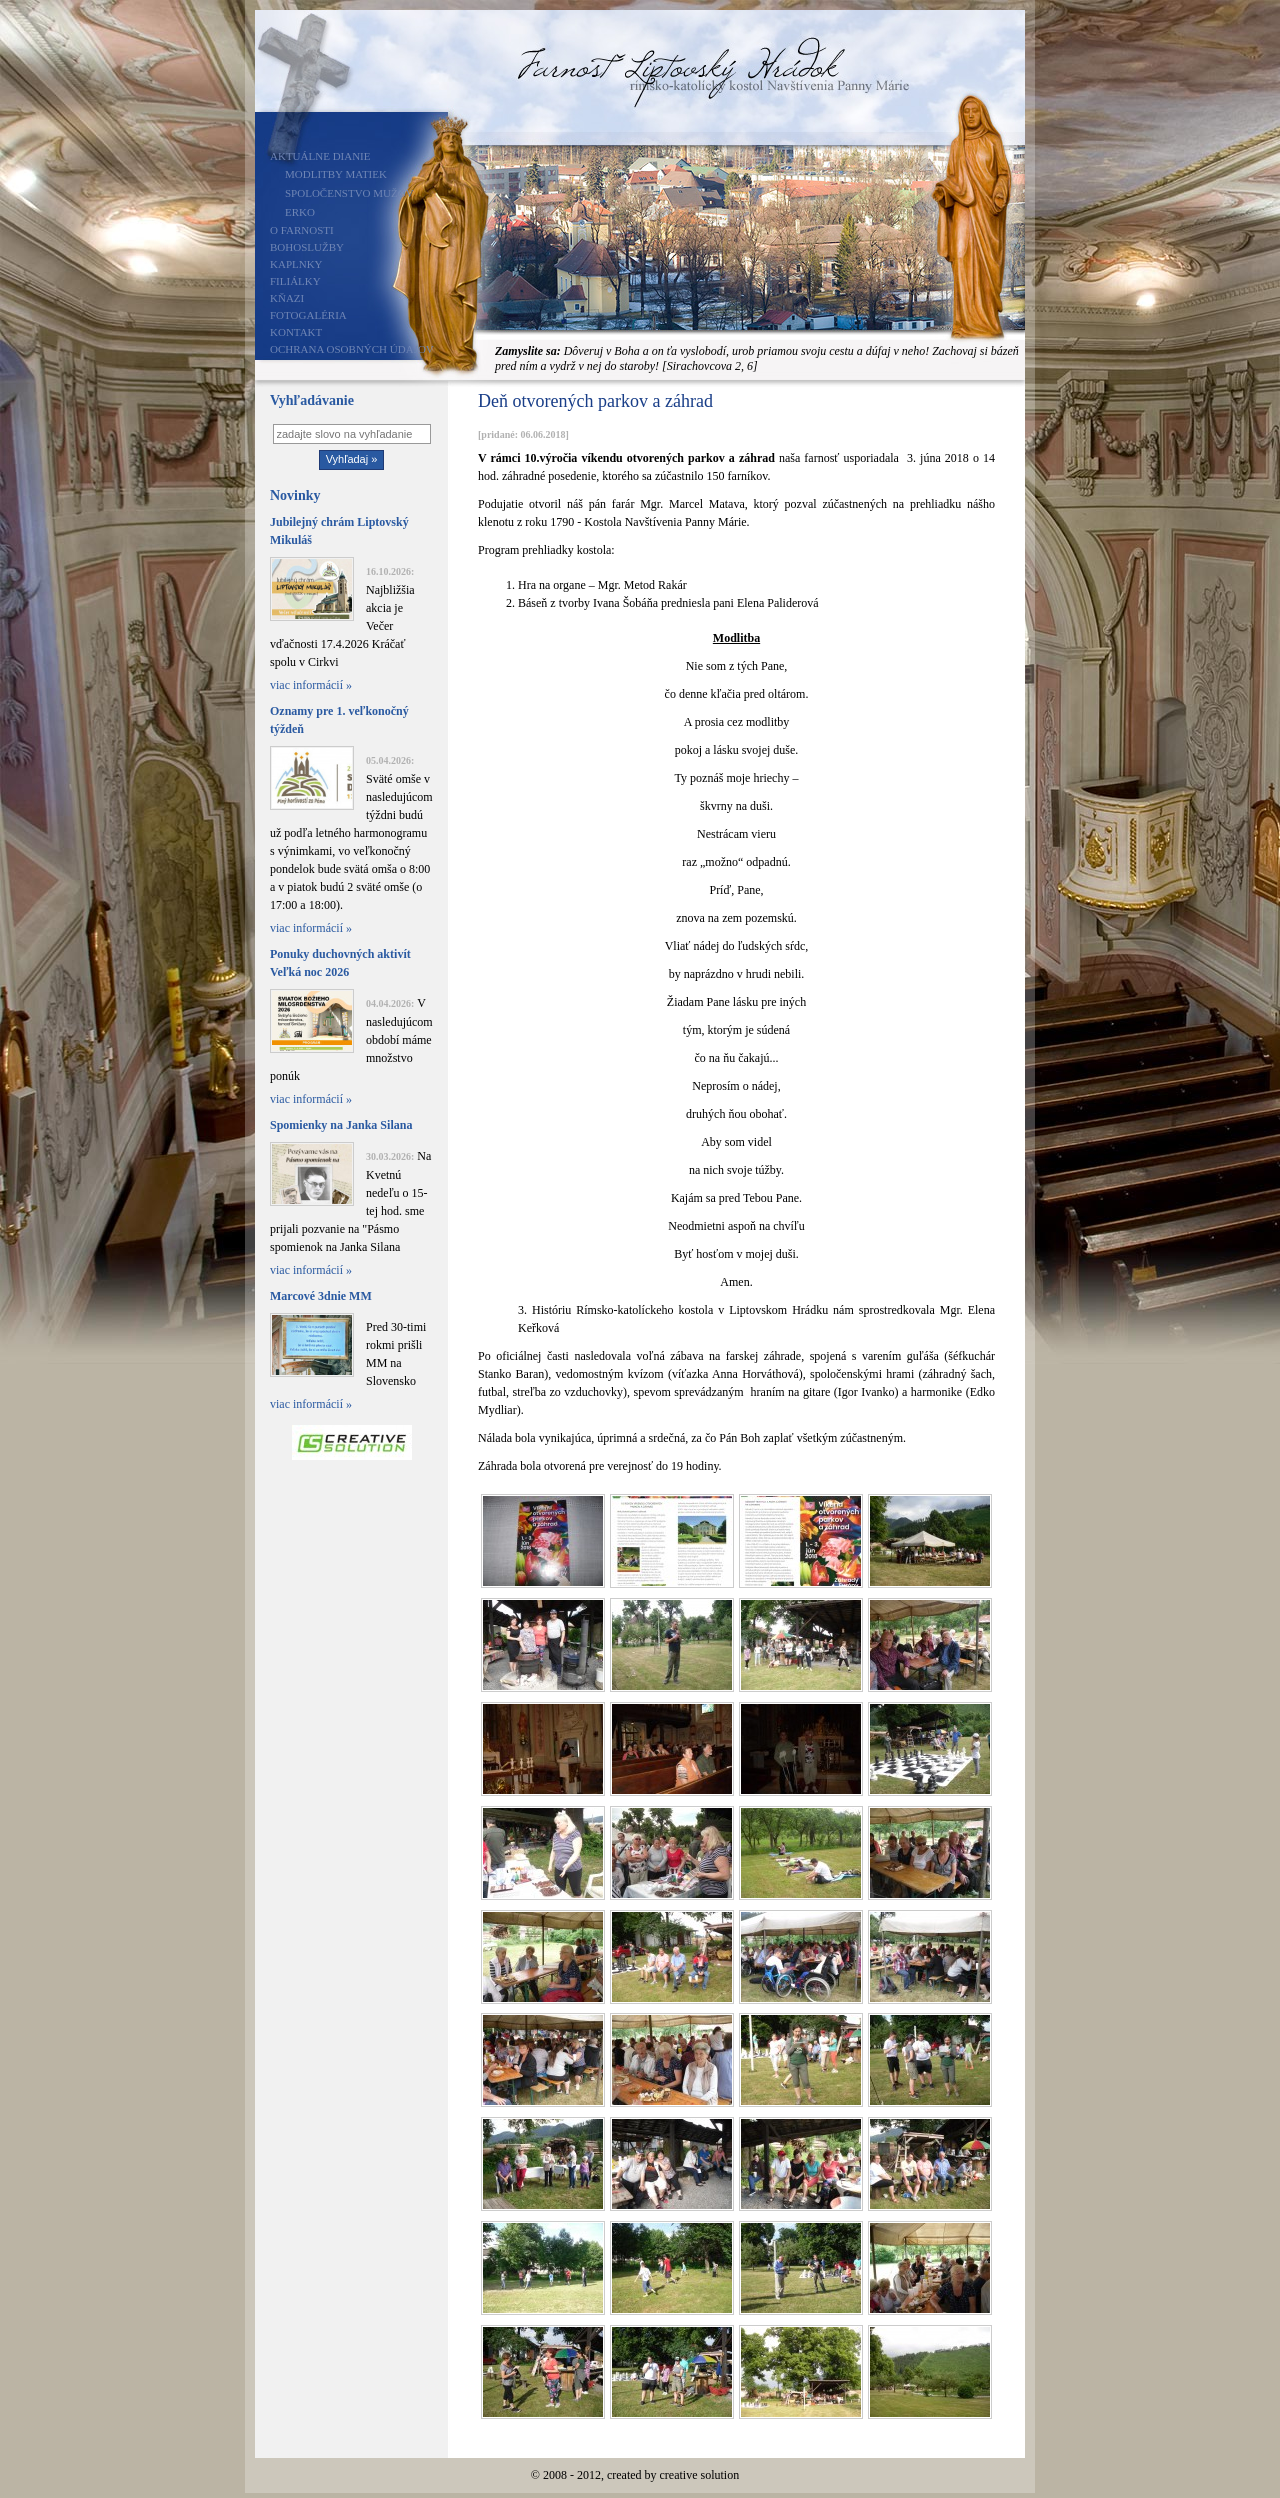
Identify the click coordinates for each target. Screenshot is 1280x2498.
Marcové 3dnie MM (321, 1296)
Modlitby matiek (336, 174)
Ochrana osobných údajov (352, 349)
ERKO (300, 212)
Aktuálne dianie (320, 156)
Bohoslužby (307, 247)
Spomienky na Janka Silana (341, 1125)
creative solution (700, 2475)
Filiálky (295, 281)
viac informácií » (311, 685)
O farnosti (302, 230)
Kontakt (296, 332)
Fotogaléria (308, 315)
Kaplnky (296, 264)
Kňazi (287, 298)
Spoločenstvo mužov (349, 193)
